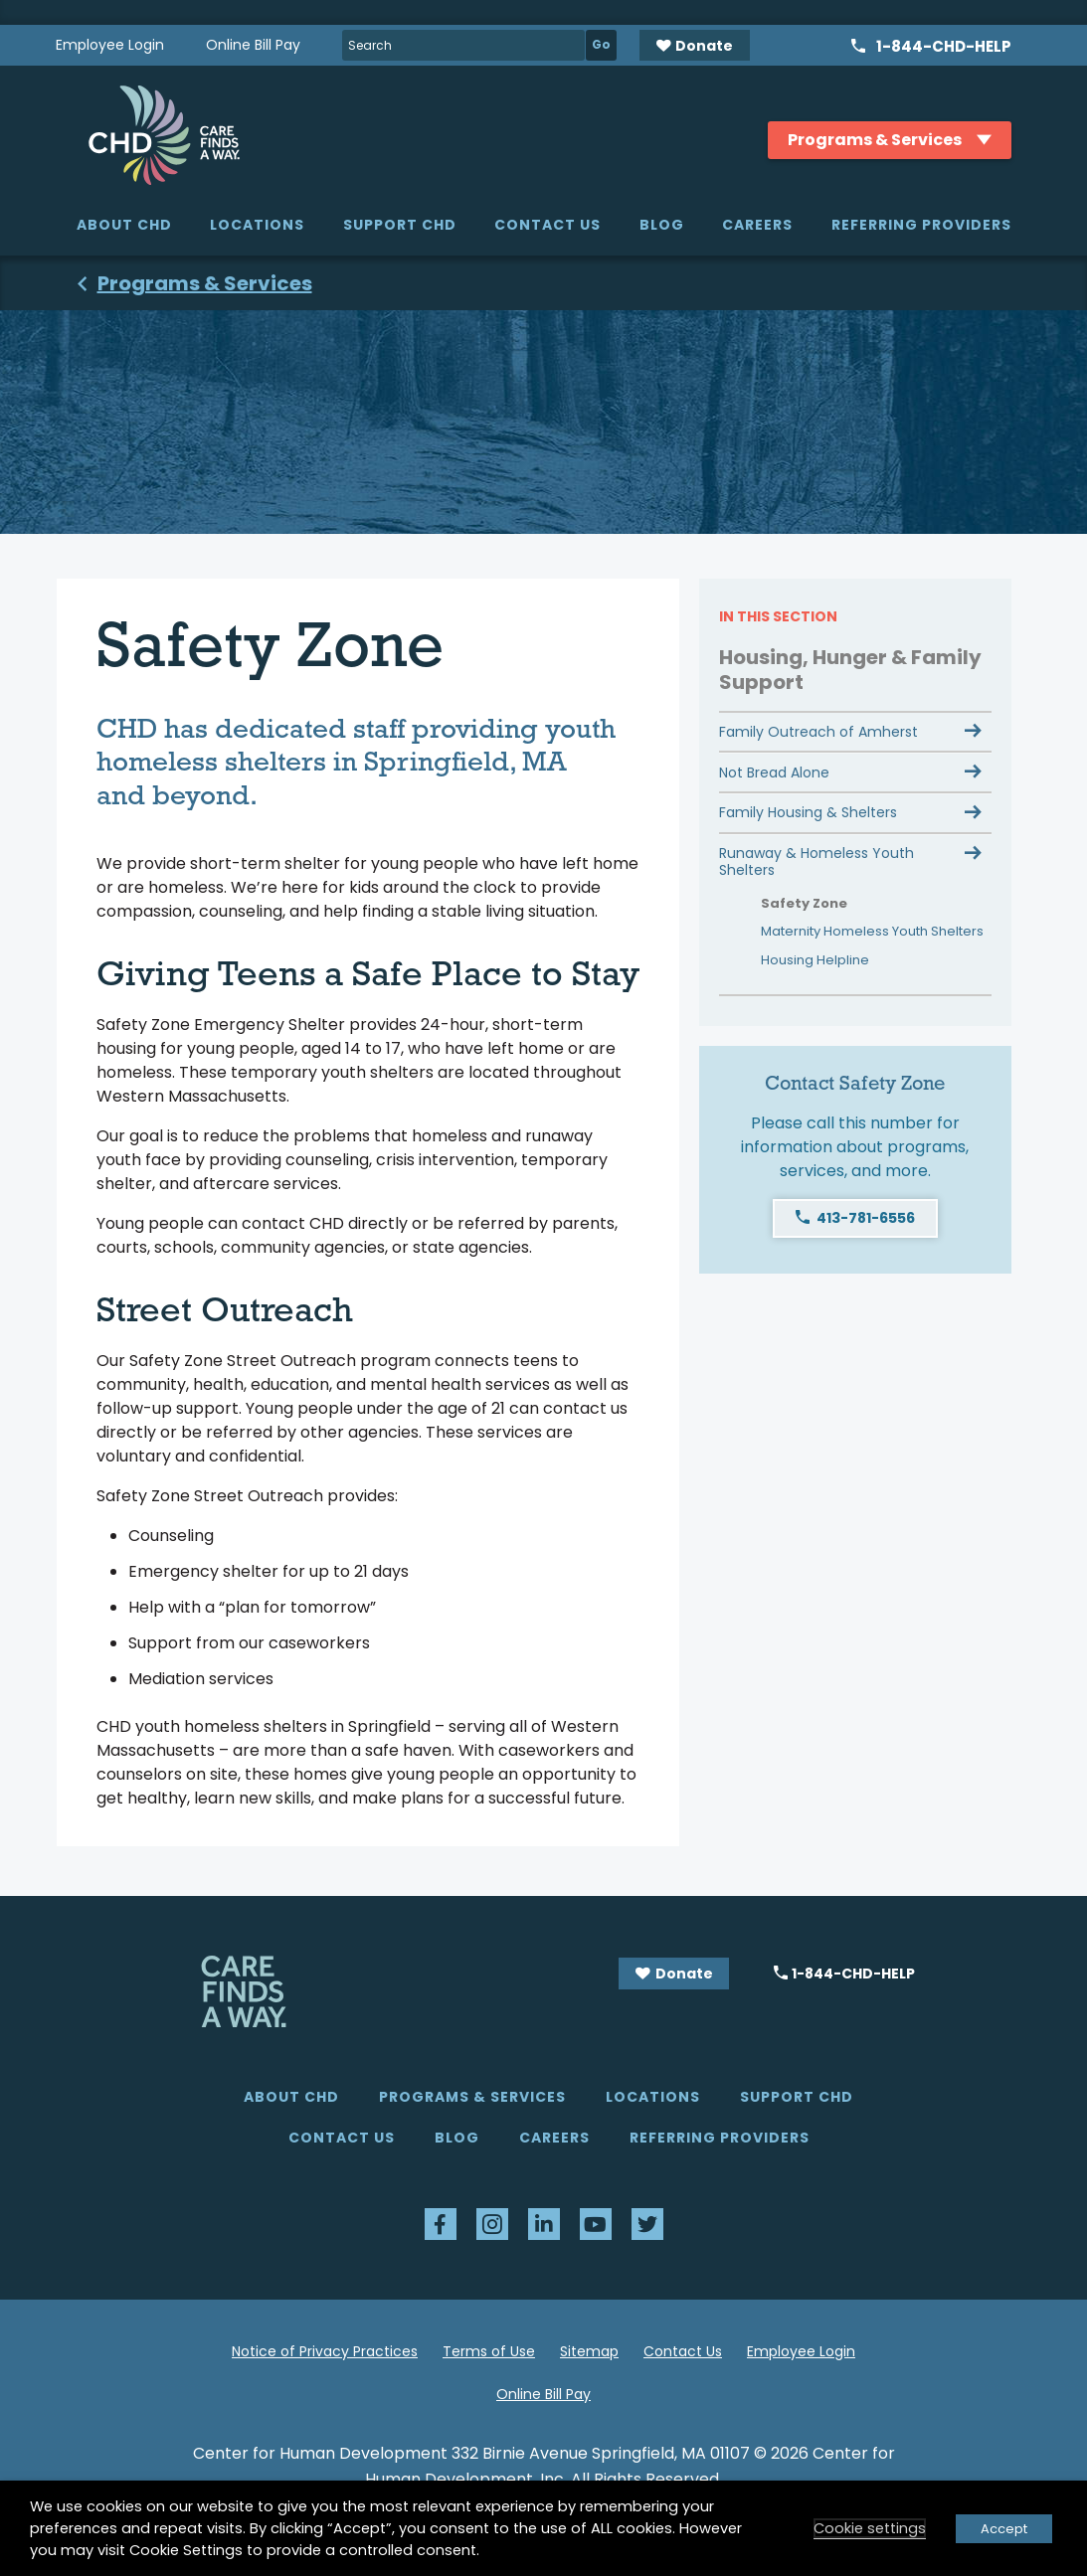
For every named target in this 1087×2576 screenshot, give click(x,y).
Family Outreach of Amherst (818, 732)
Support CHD (399, 225)
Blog (661, 225)
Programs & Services (472, 2097)
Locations (257, 225)
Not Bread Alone (774, 772)
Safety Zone (804, 903)
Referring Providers (921, 225)
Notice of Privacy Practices (325, 2351)
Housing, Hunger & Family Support (850, 669)
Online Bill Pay (253, 45)
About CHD (124, 225)
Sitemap (589, 2351)
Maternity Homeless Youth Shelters (872, 931)
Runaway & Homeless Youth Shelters (816, 861)
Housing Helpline (815, 959)
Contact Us (547, 225)
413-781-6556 (865, 1218)
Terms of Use (489, 2351)
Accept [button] (1004, 2528)
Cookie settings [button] (870, 2528)
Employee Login (110, 45)
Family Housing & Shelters (808, 812)
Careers (757, 225)
